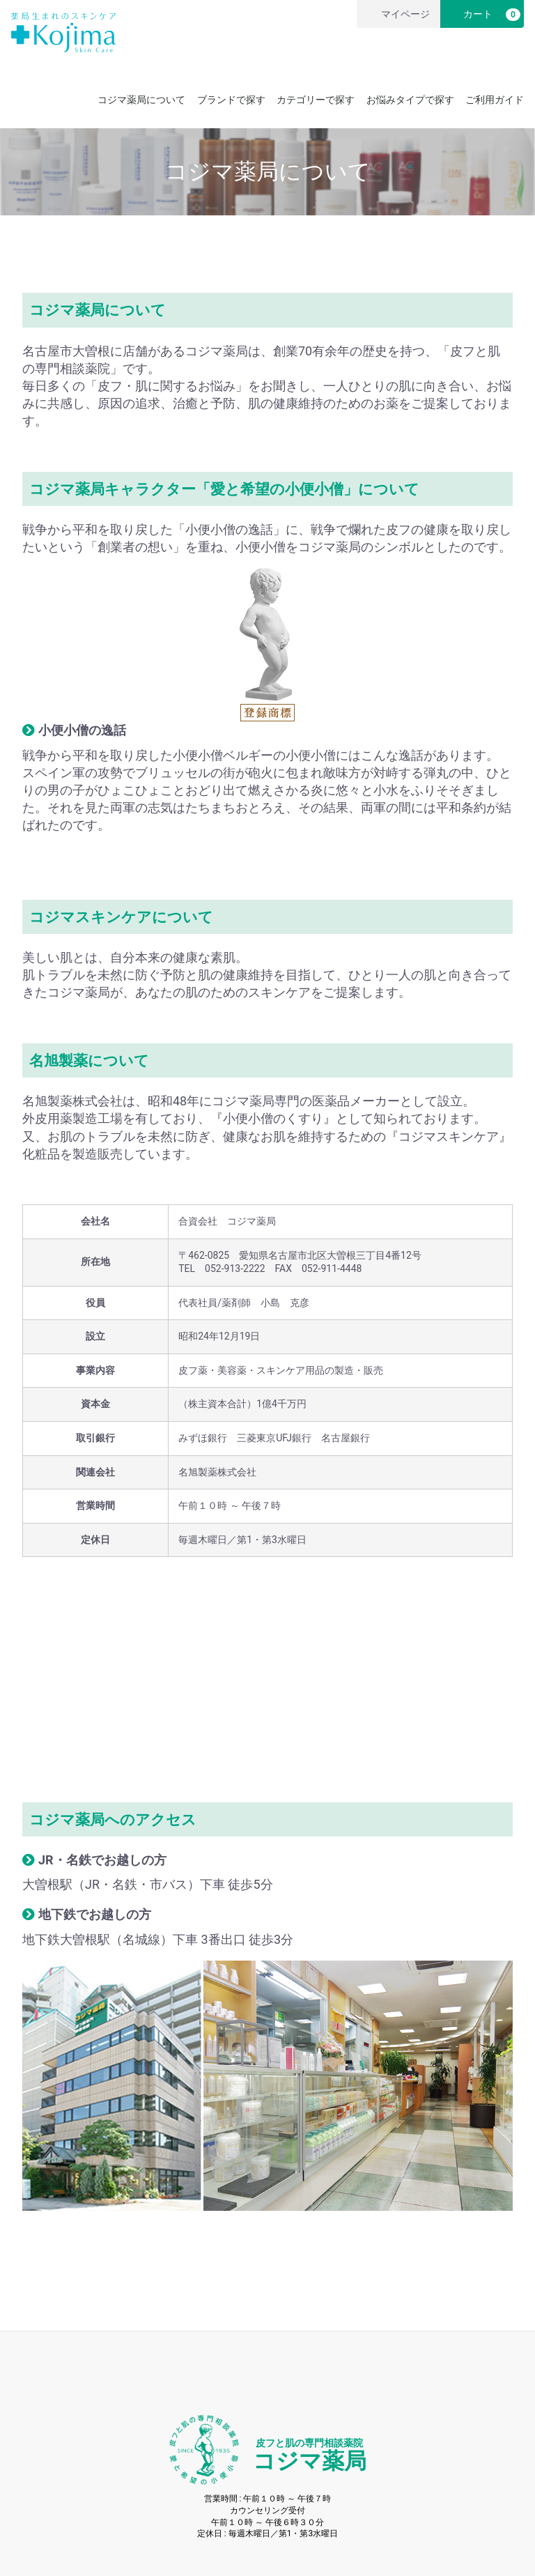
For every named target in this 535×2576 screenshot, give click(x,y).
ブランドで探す (231, 100)
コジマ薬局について (141, 100)
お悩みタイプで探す (410, 100)
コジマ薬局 (309, 2455)
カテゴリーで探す (316, 100)
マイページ (397, 14)
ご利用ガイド (494, 100)
